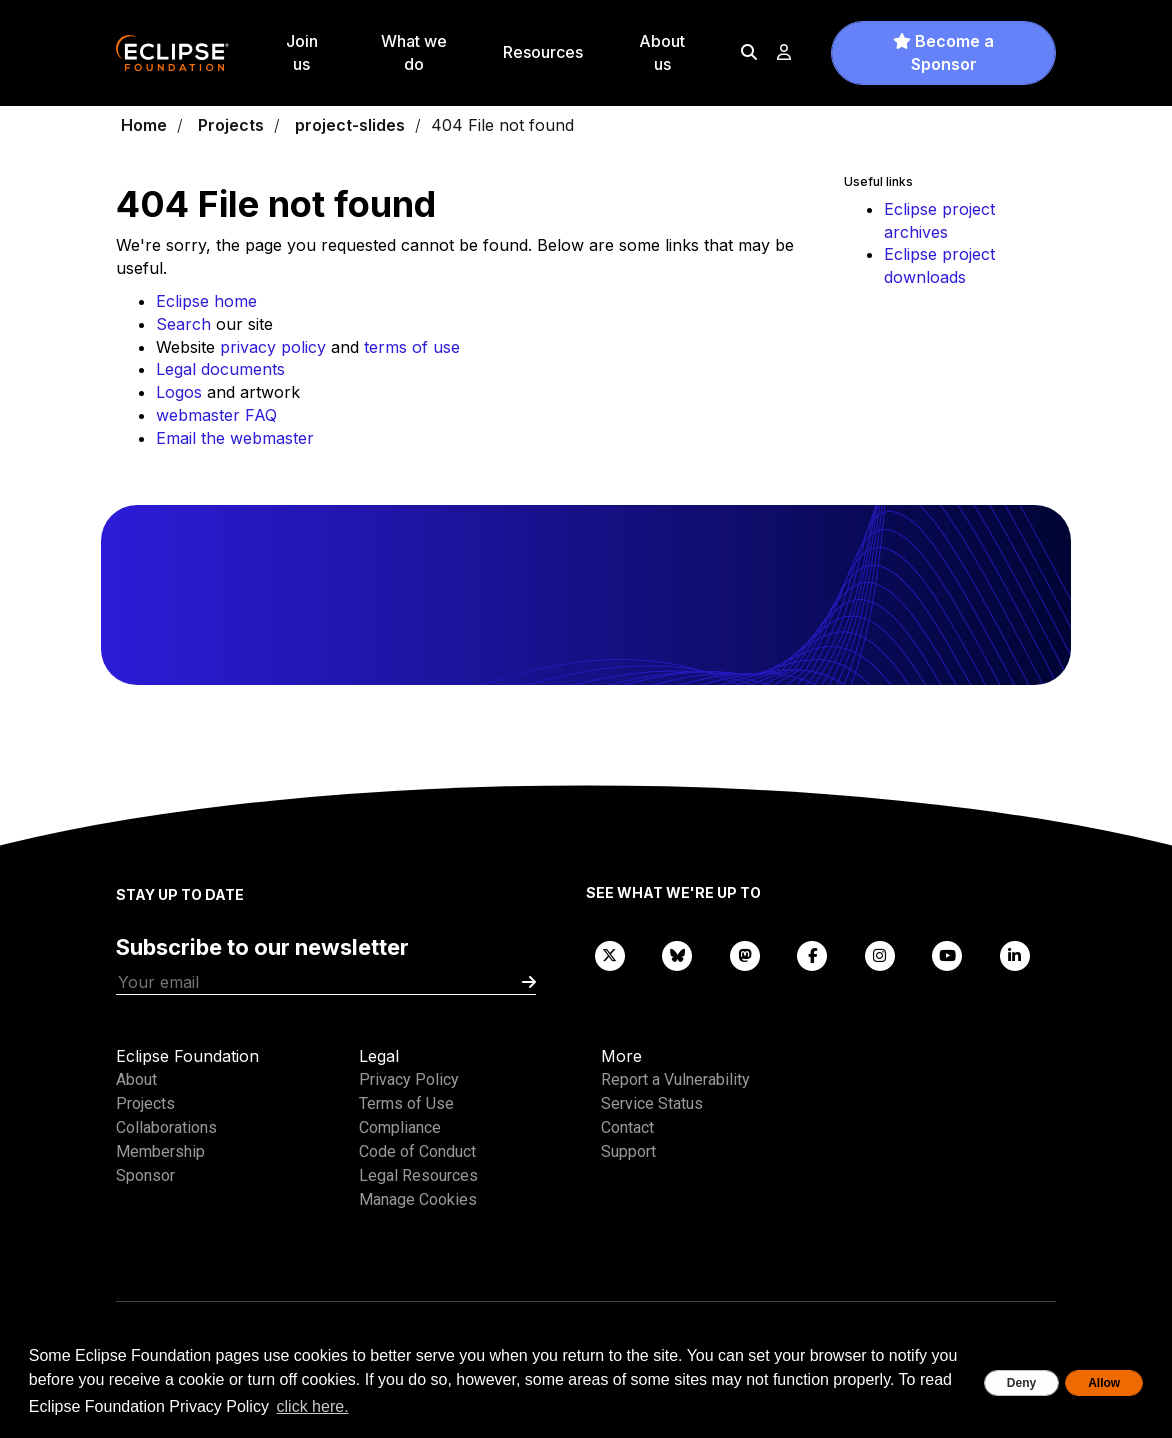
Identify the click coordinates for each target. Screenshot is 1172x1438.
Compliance (400, 1127)
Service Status (652, 1103)
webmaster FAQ (216, 415)
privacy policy (273, 347)
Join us (302, 52)
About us (662, 52)
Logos (179, 392)
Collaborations (166, 1127)
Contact (627, 1127)
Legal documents (220, 369)
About (136, 1079)
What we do (414, 52)
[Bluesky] (678, 954)
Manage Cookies (418, 1199)
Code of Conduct (417, 1151)
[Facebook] (813, 954)
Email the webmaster (235, 438)
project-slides (350, 125)
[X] (610, 954)
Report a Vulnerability (675, 1079)
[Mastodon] (745, 954)
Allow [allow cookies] (1104, 1383)
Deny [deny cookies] (1021, 1383)
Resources (543, 52)
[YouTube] (948, 954)
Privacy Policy (409, 1079)
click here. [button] (313, 1406)
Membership (160, 1151)
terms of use (412, 347)
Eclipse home (206, 301)
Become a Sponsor (943, 52)
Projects (231, 125)
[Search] (749, 52)
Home (144, 125)
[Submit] (529, 982)
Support (628, 1151)
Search (183, 324)
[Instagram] (880, 954)
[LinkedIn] (1015, 954)
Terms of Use (406, 1103)
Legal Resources (418, 1175)
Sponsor (145, 1175)
